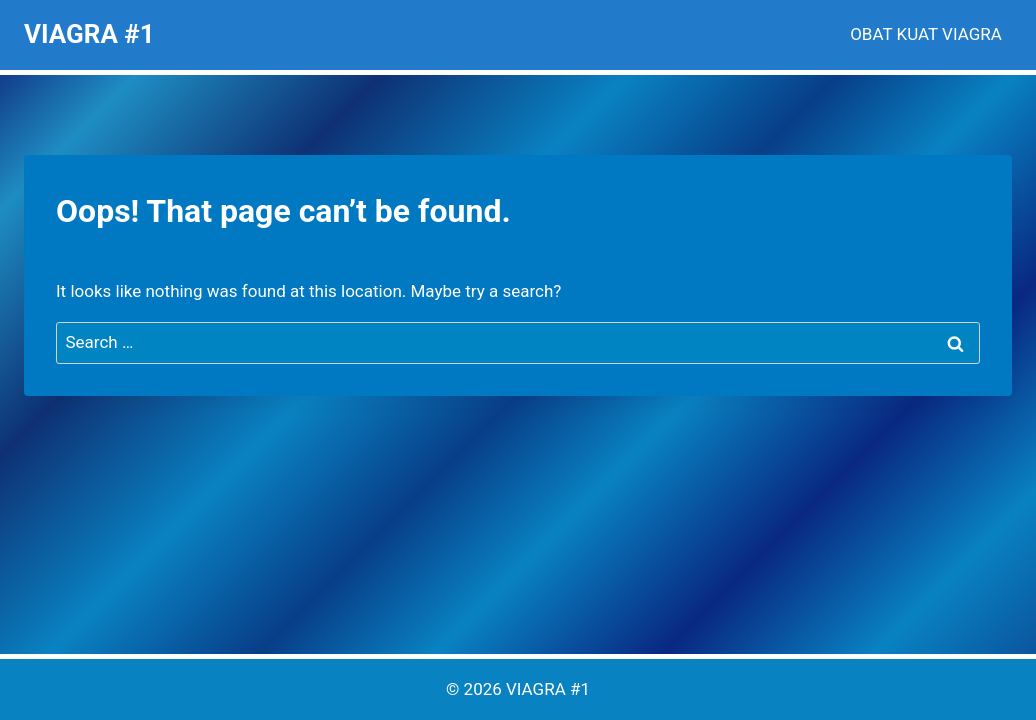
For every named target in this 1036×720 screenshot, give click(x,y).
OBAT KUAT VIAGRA (926, 34)
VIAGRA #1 (548, 689)
